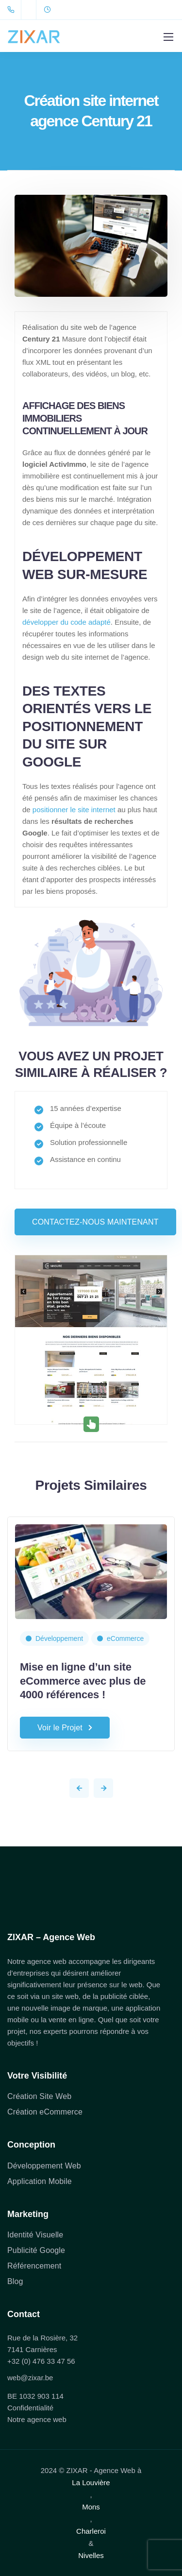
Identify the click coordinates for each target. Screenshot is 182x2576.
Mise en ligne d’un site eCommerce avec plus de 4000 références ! (83, 1681)
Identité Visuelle (35, 2235)
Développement (59, 1638)
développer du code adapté (66, 622)
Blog (15, 2281)
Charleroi (91, 2531)
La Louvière (91, 2482)
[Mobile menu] (168, 37)
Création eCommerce (45, 2112)
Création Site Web (39, 2096)
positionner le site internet (74, 809)
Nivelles (91, 2555)
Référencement (34, 2266)
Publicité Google (36, 2250)
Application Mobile (39, 2181)
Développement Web (44, 2166)
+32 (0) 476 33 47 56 (41, 2361)
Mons (91, 2507)
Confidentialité (30, 2408)
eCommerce (125, 1638)
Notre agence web (36, 2419)
